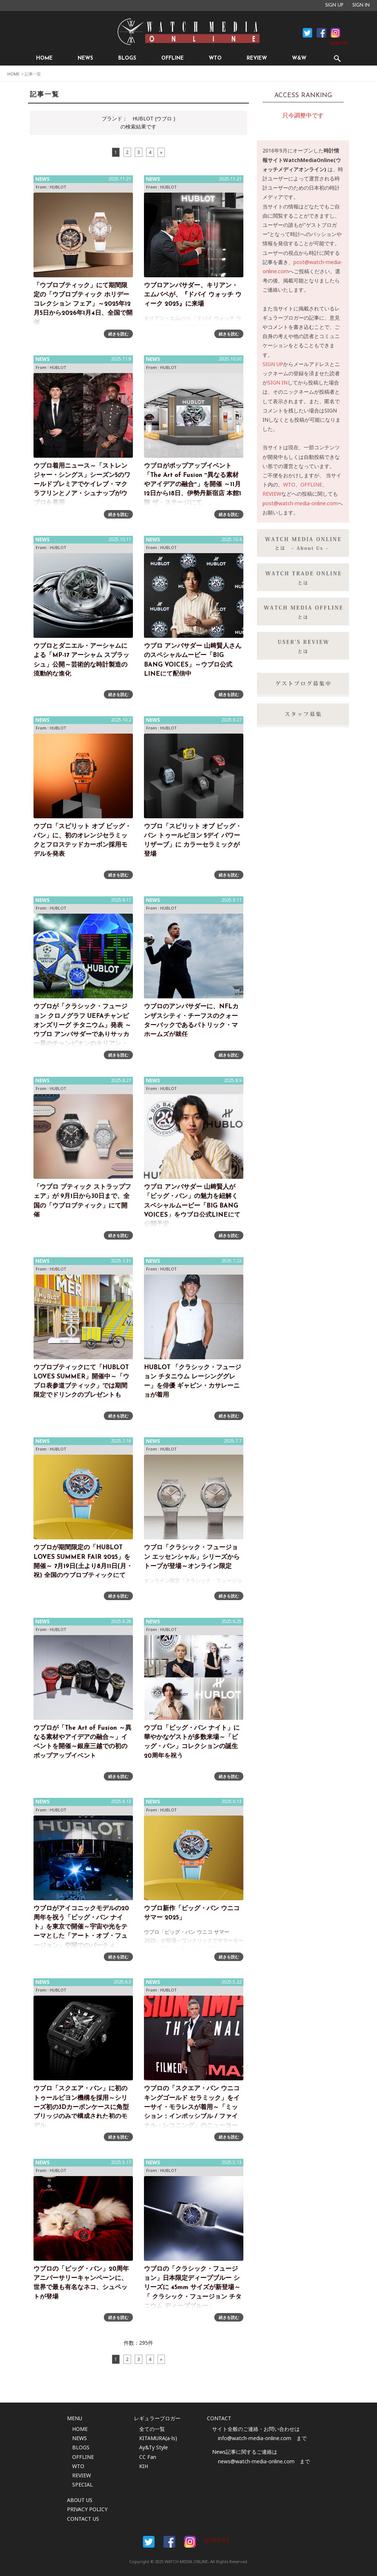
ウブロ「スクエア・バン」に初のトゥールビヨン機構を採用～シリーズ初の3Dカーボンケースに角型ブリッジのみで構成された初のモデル (81, 2107)
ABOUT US (79, 2499)
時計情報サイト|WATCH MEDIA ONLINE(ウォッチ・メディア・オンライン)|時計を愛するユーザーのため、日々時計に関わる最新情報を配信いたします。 (188, 31)
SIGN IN (361, 5)
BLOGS (127, 58)
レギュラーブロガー (157, 2418)
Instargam (190, 2542)
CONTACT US (83, 2518)
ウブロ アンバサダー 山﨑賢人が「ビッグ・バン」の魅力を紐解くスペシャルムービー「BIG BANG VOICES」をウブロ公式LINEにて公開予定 (192, 1205)
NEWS (85, 58)
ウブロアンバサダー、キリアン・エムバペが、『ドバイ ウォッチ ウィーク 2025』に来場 (193, 294)
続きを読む (118, 334)
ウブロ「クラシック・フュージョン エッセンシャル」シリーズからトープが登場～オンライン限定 (192, 1556)
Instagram (335, 33)
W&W (299, 58)
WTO (215, 58)
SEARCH (337, 58)
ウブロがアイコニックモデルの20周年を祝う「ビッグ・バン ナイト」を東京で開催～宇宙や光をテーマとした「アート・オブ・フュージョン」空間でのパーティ (81, 1927)
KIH (143, 2466)
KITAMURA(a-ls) (158, 2438)
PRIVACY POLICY (87, 2509)
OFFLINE (172, 58)
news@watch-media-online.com (256, 2461)
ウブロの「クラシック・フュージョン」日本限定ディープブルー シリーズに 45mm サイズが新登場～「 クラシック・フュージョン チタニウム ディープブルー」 (193, 2287)
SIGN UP (334, 5)
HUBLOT (58, 187)
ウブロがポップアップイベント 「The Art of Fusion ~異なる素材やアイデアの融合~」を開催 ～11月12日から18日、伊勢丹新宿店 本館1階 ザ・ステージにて (192, 484)
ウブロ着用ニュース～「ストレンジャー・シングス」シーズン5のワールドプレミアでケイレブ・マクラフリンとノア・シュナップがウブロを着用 (82, 484)
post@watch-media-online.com (300, 503)
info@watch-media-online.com (254, 2438)
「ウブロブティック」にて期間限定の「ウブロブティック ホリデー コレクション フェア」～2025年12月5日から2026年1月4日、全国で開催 (83, 304)
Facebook (307, 33)
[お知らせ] (339, 43)
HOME (44, 58)
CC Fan (147, 2456)
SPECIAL (82, 2484)
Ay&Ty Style (153, 2447)
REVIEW (257, 58)
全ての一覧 (152, 2428)
